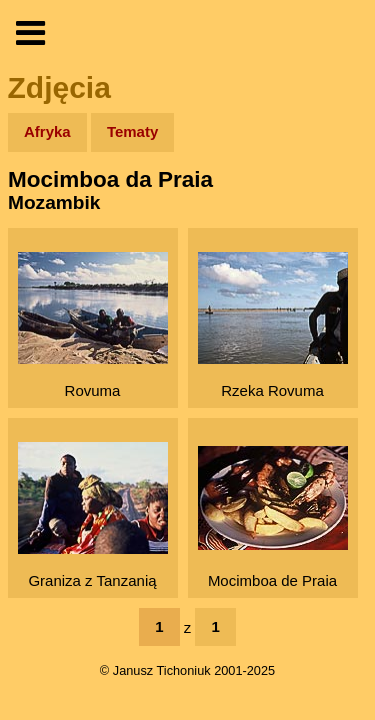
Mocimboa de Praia (273, 517)
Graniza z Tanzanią (93, 515)
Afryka (47, 131)
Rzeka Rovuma (273, 325)
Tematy (132, 131)
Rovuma (93, 325)
